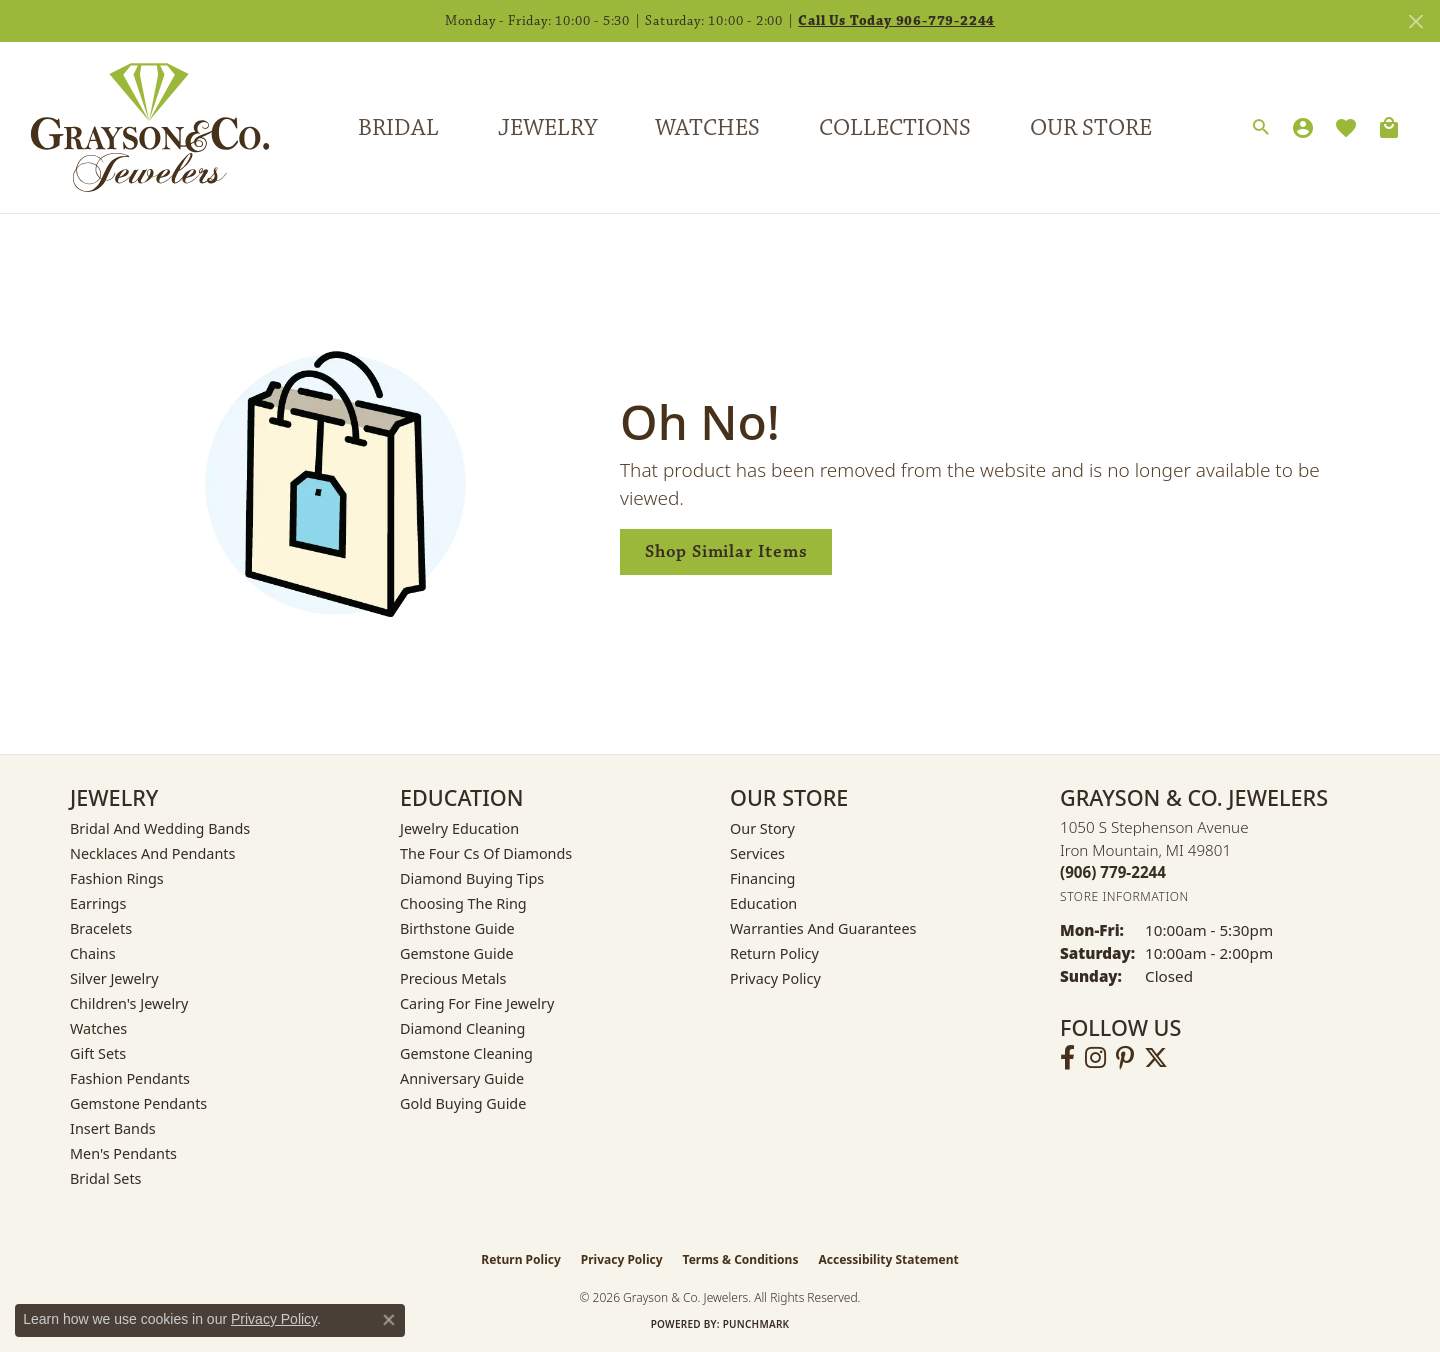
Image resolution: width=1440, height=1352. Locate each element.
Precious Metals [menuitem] (453, 978)
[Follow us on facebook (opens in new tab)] (1067, 1058)
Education (763, 903)
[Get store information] (1124, 896)
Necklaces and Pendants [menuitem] (152, 853)
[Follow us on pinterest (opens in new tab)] (1125, 1058)
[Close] (1415, 21)
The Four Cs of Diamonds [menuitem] (486, 853)
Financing (762, 878)
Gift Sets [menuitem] (98, 1053)
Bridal (398, 128)
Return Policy (774, 953)
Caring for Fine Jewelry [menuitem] (477, 1003)
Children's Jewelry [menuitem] (129, 1003)
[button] (1261, 128)
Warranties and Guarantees (823, 928)
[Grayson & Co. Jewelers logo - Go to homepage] (135, 127)
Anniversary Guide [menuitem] (462, 1078)
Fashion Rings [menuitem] (117, 878)
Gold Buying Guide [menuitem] (463, 1103)
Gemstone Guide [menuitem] (457, 953)
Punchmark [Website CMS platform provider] (756, 1324)
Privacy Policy (775, 978)
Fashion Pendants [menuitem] (130, 1078)
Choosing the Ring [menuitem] (463, 903)
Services (757, 853)
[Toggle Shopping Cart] (1389, 128)
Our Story (762, 828)
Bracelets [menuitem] (101, 928)
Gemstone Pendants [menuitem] (138, 1103)
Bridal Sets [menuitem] (106, 1178)
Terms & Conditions (741, 1259)
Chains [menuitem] (93, 953)
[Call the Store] (1113, 872)
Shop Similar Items (726, 551)
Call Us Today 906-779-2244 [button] (896, 21)
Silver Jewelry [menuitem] (114, 978)
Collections (895, 128)
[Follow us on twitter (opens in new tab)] (1156, 1058)
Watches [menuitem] (98, 1028)
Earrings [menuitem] (98, 903)
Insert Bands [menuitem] (113, 1128)
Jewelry (547, 128)
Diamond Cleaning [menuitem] (462, 1028)
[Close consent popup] (389, 1320)
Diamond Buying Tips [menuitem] (472, 878)
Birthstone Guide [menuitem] (457, 928)
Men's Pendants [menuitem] (123, 1153)
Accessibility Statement (888, 1259)
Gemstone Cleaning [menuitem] (466, 1053)
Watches (707, 128)
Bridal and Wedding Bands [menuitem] (160, 828)
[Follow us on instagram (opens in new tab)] (1095, 1058)
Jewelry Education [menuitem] (459, 828)
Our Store (1091, 128)
